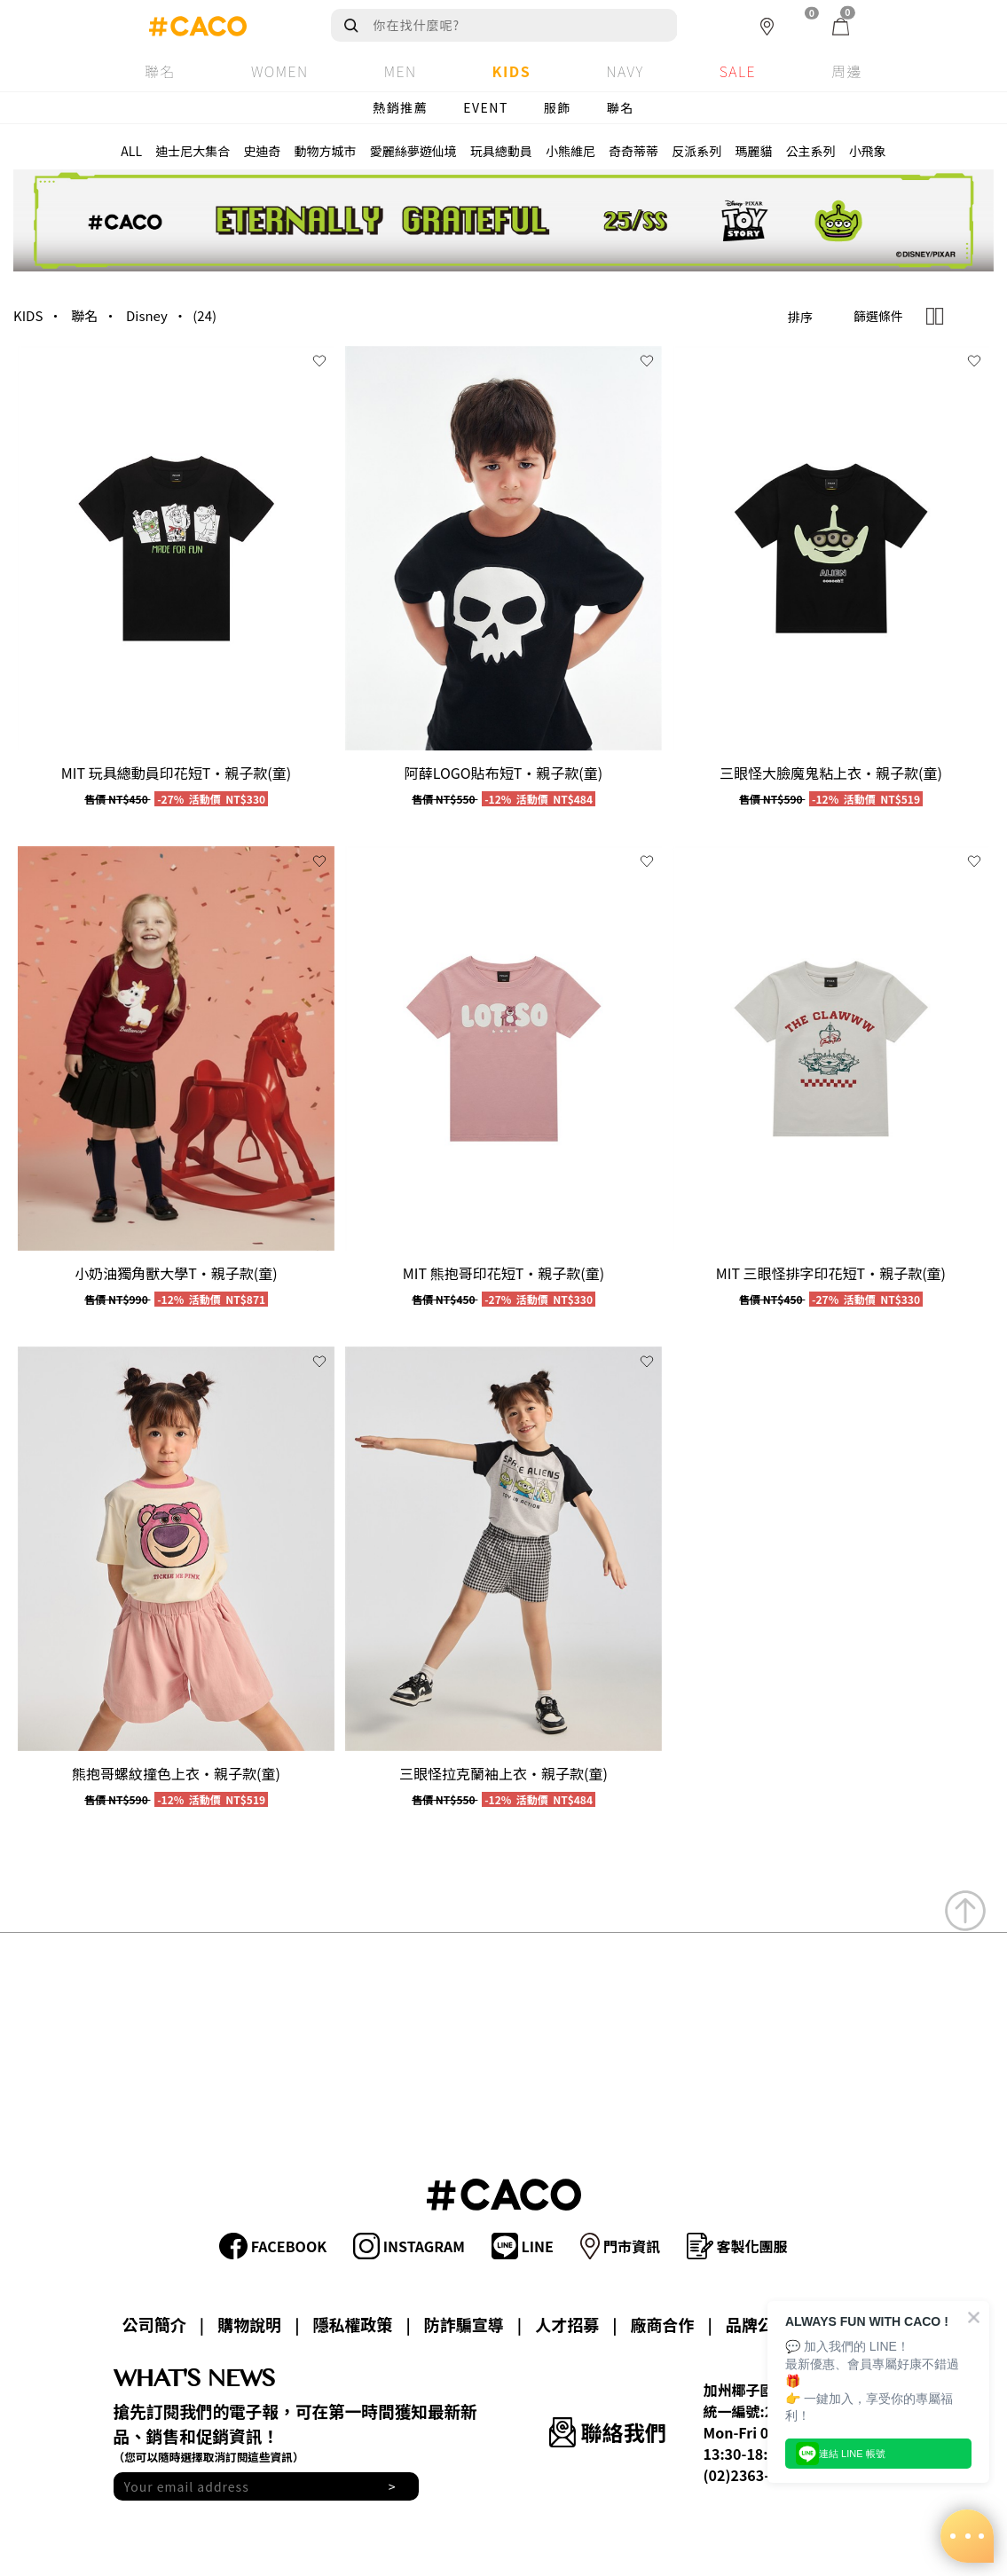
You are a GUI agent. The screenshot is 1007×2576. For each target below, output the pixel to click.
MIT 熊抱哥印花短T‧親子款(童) (503, 1273)
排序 (800, 317)
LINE (523, 2246)
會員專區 (853, 2324)
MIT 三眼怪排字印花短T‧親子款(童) (831, 1273)
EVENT (485, 107)
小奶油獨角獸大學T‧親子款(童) (176, 1273)
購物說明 (249, 2324)
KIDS (28, 315)
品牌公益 (758, 2324)
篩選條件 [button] (878, 316)
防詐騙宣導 (464, 2324)
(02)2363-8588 (753, 2475)
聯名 (620, 107)
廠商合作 (662, 2324)
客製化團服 (737, 2246)
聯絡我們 (607, 2431)
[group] (176, 548)
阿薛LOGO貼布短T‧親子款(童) (503, 772)
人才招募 (567, 2324)
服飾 (557, 107)
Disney (147, 315)
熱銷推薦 (400, 107)
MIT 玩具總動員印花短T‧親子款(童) (176, 772)
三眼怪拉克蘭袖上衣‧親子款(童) (503, 1773)
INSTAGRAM (409, 2246)
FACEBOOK (272, 2246)
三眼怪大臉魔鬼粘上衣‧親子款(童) (831, 772)
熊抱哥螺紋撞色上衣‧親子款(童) (176, 1773)
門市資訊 (620, 2246)
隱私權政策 (353, 2324)
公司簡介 (154, 2324)
